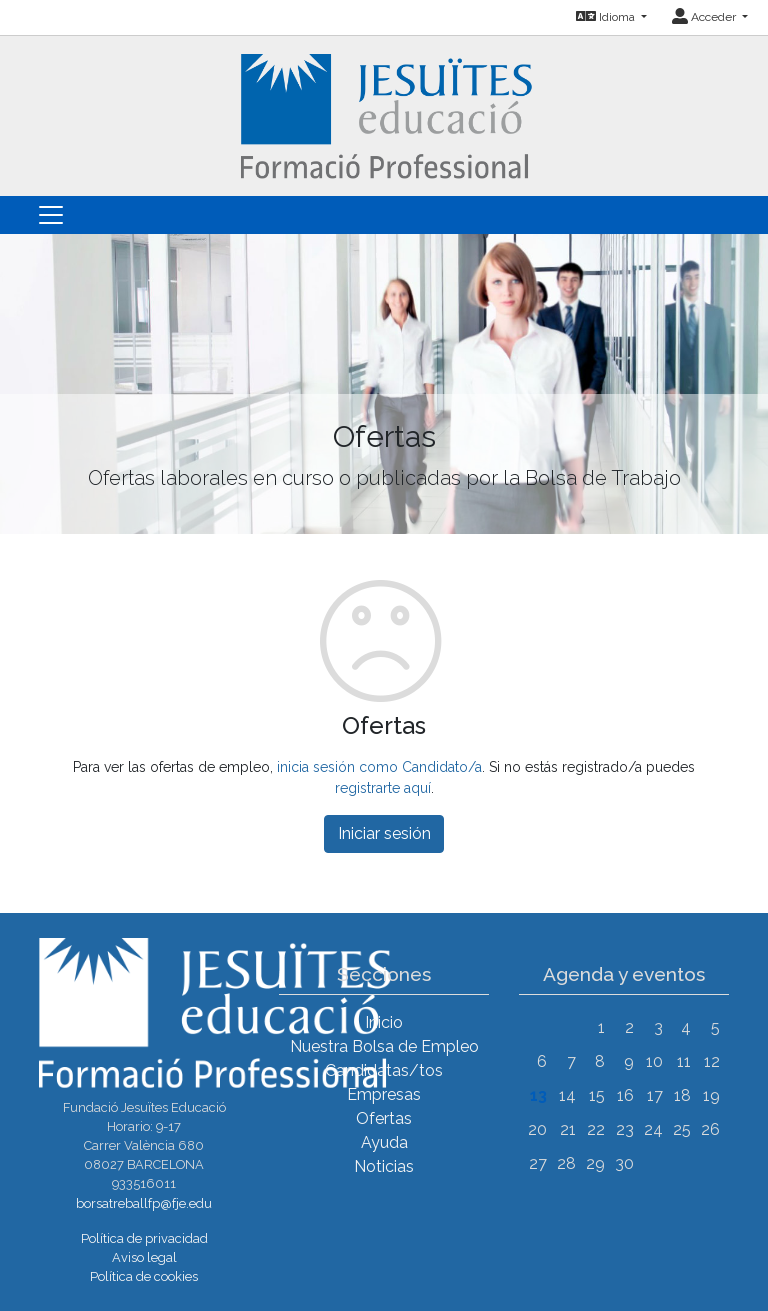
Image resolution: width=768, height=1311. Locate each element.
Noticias (384, 1166)
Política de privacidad (144, 1238)
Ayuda (384, 1142)
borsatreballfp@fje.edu (144, 1203)
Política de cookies (144, 1276)
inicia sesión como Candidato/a (379, 767)
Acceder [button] (705, 17)
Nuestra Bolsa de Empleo (384, 1046)
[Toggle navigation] (51, 215)
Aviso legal (144, 1257)
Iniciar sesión (384, 833)
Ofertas (384, 1118)
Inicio (384, 1022)
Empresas (384, 1094)
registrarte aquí (383, 788)
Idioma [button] (607, 17)
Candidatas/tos (384, 1070)
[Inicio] (384, 114)
